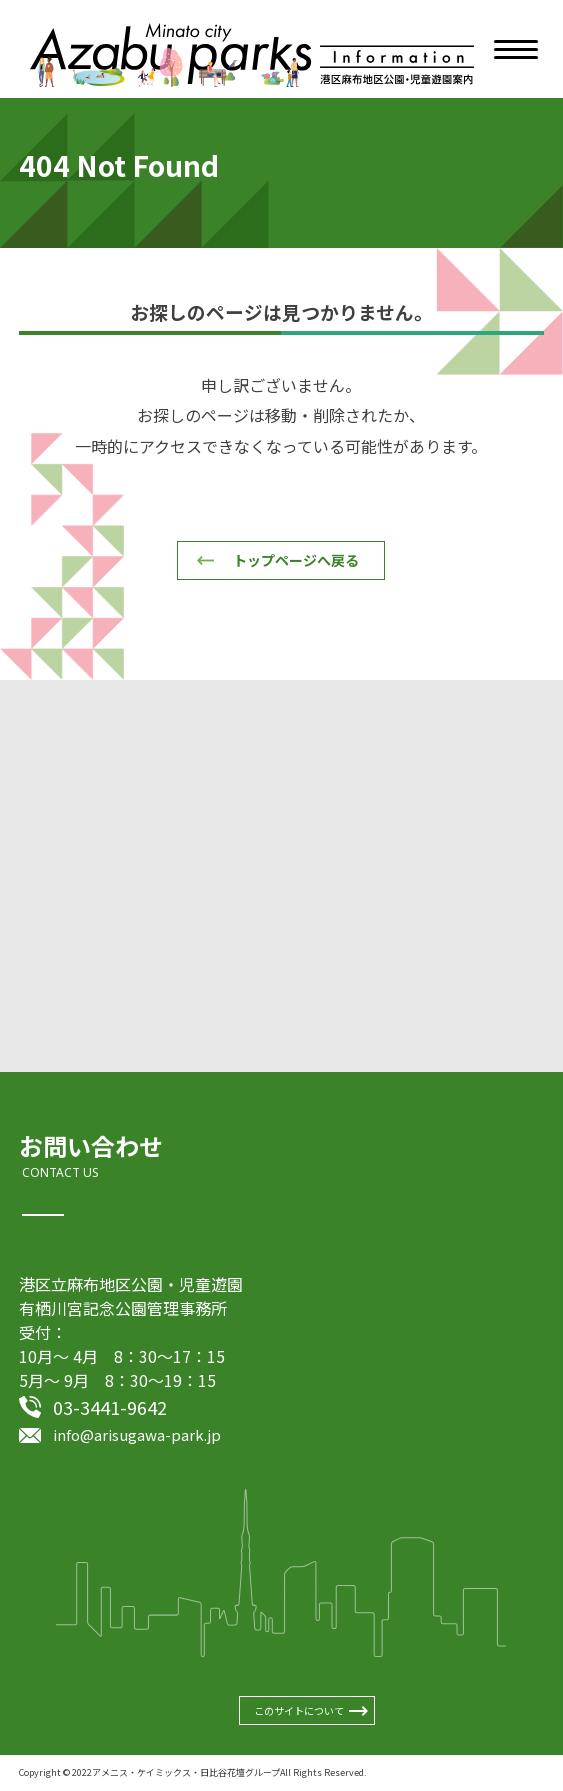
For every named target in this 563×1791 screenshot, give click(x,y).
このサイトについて (299, 1710)
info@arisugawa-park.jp (137, 1434)
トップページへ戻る (296, 560)
